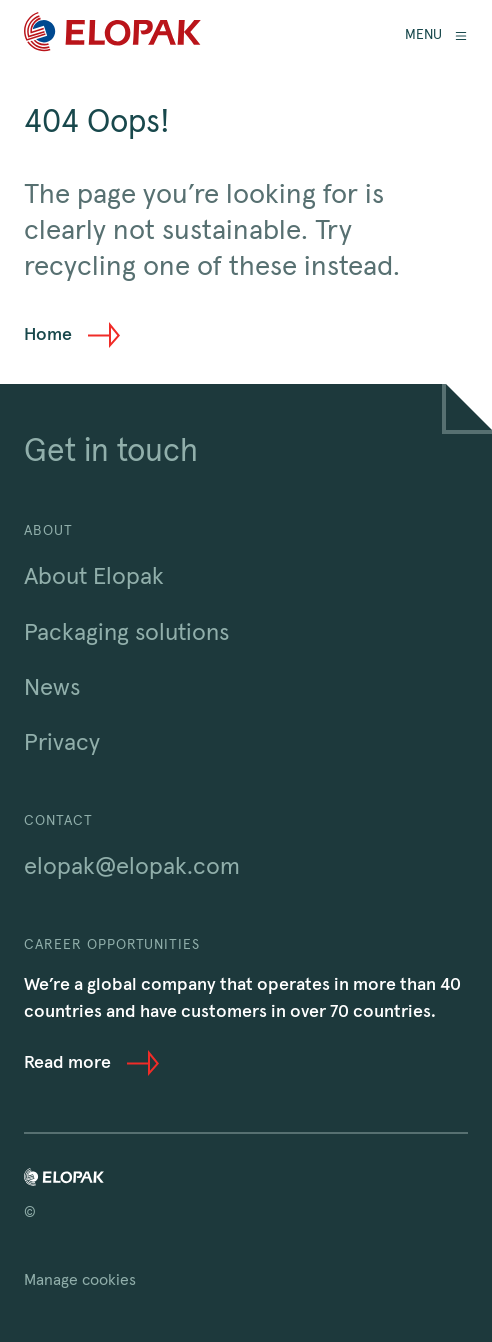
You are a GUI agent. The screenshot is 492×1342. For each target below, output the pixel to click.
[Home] (112, 35)
